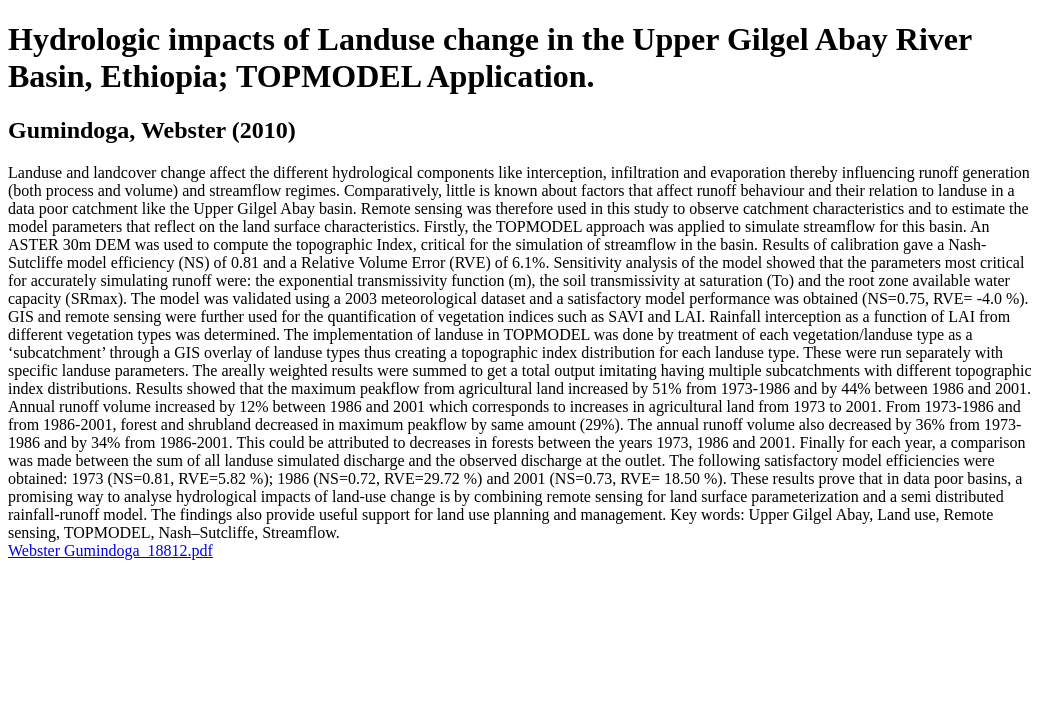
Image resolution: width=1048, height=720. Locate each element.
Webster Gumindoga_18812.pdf (110, 550)
